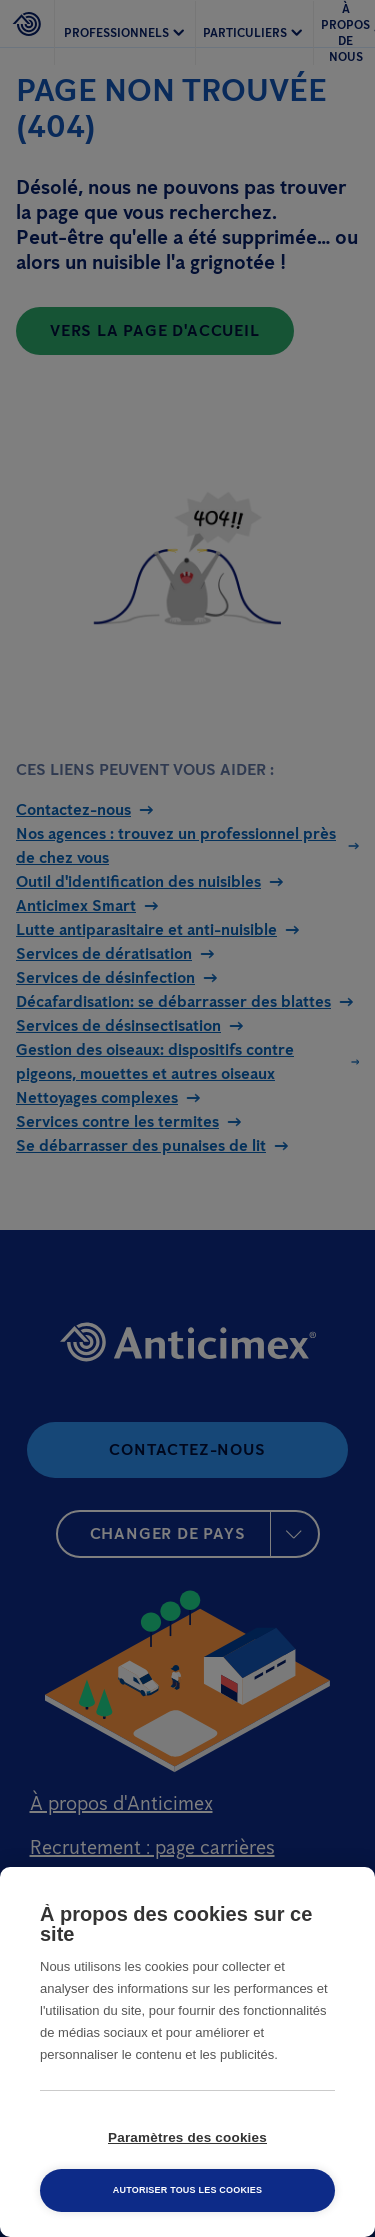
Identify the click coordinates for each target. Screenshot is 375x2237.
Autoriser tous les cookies (187, 2190)
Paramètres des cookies (187, 2137)
